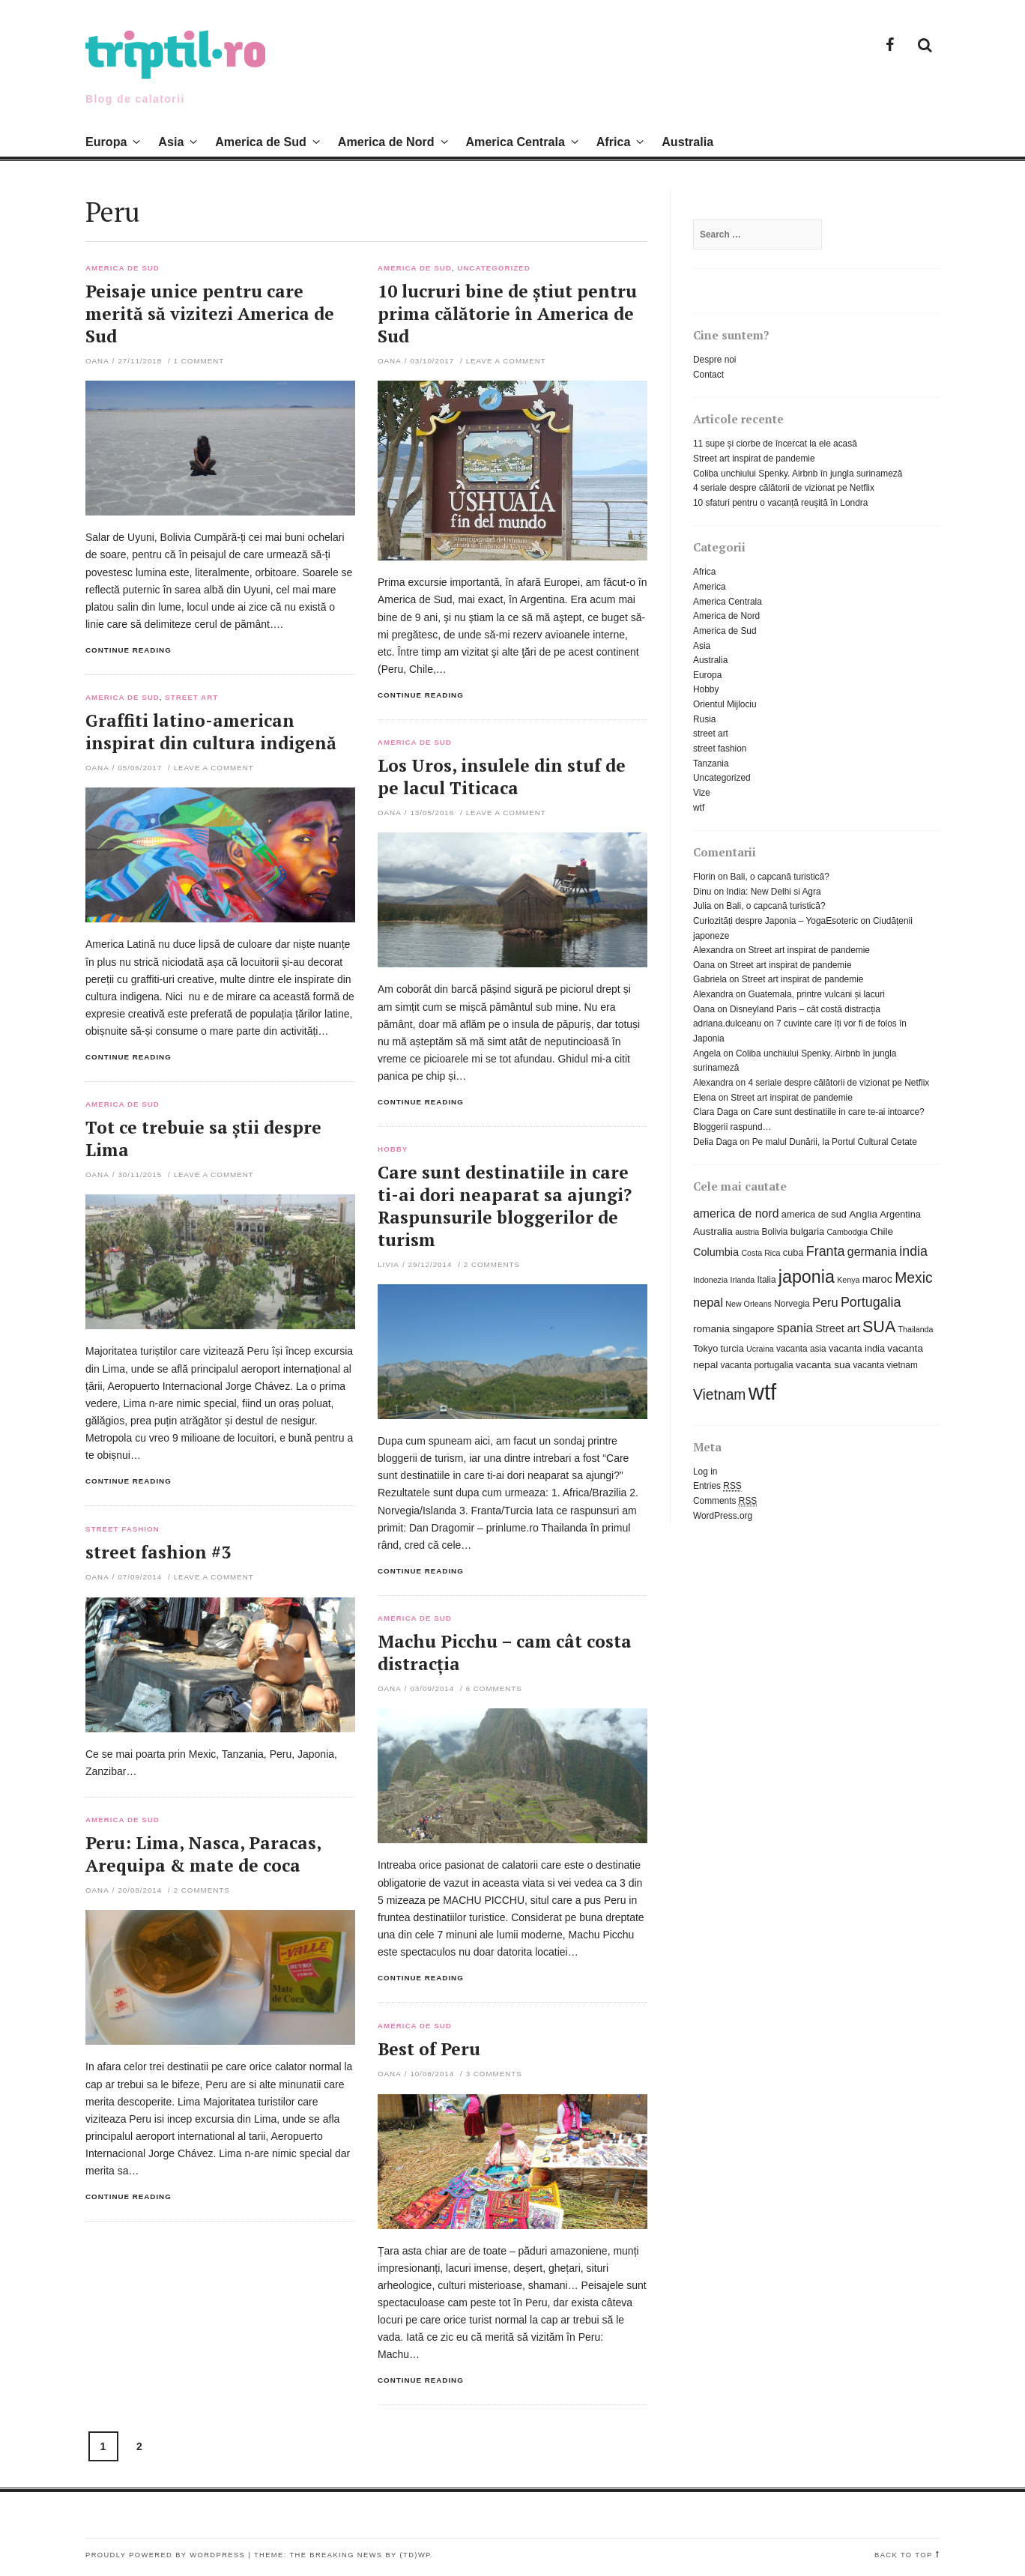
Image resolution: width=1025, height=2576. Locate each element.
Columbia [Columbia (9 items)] (716, 1252)
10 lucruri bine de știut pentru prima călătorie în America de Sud (507, 313)
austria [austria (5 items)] (747, 1231)
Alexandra (713, 950)
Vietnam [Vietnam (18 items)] (719, 1395)
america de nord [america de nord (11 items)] (736, 1213)
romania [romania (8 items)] (711, 1328)
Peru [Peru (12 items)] (825, 1302)
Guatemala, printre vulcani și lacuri (816, 994)
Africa (613, 141)
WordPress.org (722, 1516)
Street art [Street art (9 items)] (837, 1328)
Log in (705, 1471)
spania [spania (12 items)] (795, 1327)
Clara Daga (715, 1112)
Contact (708, 374)
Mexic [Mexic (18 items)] (913, 1278)
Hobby (393, 1149)
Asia (171, 141)
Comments (725, 1501)
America (709, 586)
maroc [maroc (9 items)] (877, 1279)
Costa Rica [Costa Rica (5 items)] (760, 1252)
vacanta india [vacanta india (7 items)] (857, 1348)
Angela (707, 1053)
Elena (704, 1097)
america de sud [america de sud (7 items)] (814, 1214)
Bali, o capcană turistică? (780, 876)
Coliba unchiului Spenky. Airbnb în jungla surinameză (797, 473)
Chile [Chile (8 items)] (881, 1231)
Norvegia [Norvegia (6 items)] (791, 1303)
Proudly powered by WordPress (165, 2555)
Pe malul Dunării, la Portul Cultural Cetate (834, 1142)
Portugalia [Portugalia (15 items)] (871, 1302)
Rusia (704, 719)
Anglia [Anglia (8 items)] (863, 1214)
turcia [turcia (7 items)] (732, 1348)
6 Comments (494, 1688)
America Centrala (514, 141)
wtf (698, 807)
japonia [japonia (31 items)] (806, 1277)
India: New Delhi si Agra (773, 891)
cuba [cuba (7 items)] (793, 1252)
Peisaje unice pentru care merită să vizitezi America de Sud (209, 313)
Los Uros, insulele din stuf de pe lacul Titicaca (502, 776)
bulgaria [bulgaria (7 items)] (807, 1231)
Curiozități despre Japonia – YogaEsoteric (775, 921)
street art (191, 697)
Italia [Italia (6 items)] (766, 1280)
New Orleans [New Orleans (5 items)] (748, 1303)
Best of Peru (429, 2049)
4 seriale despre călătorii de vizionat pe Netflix (783, 488)
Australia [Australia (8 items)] (713, 1231)
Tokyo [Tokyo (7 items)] (705, 1348)
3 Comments (494, 2073)
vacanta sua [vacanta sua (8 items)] (823, 1364)
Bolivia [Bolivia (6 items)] (775, 1232)
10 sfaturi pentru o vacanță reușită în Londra (780, 503)
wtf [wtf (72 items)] (762, 1391)
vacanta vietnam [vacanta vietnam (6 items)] (885, 1365)
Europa (106, 141)
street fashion (122, 1529)
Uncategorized (493, 268)
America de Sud (260, 141)
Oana (97, 361)
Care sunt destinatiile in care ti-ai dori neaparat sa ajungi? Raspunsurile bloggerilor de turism (505, 1206)
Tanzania (711, 763)
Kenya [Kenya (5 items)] (848, 1279)
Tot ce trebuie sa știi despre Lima (203, 1138)
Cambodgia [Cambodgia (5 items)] (847, 1231)
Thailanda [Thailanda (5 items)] (916, 1329)
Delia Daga (715, 1142)
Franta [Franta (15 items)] (825, 1251)
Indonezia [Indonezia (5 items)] (710, 1279)
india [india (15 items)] (913, 1251)
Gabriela (710, 979)
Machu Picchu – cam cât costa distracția (505, 1652)
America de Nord (386, 141)
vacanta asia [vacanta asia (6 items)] (801, 1348)
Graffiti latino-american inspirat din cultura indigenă (210, 732)
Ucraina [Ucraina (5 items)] (760, 1348)
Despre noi (715, 359)
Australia (687, 141)
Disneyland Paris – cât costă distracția (805, 1009)
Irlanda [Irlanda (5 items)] (743, 1279)
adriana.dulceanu (727, 1023)
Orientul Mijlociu (725, 704)
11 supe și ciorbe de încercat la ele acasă (775, 443)
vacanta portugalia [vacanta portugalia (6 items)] (757, 1365)
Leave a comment (506, 361)
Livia (388, 1264)
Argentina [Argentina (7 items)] (900, 1214)
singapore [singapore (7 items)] (753, 1328)
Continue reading (128, 650)
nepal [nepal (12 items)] (708, 1302)
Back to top (903, 2555)
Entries (717, 1486)
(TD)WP (415, 2555)
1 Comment (199, 361)
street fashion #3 (158, 1552)
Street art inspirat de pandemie (754, 458)
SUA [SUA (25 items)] (878, 1326)
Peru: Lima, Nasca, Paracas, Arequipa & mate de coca (203, 1854)
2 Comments (492, 1264)
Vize (701, 792)
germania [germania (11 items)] (872, 1251)
